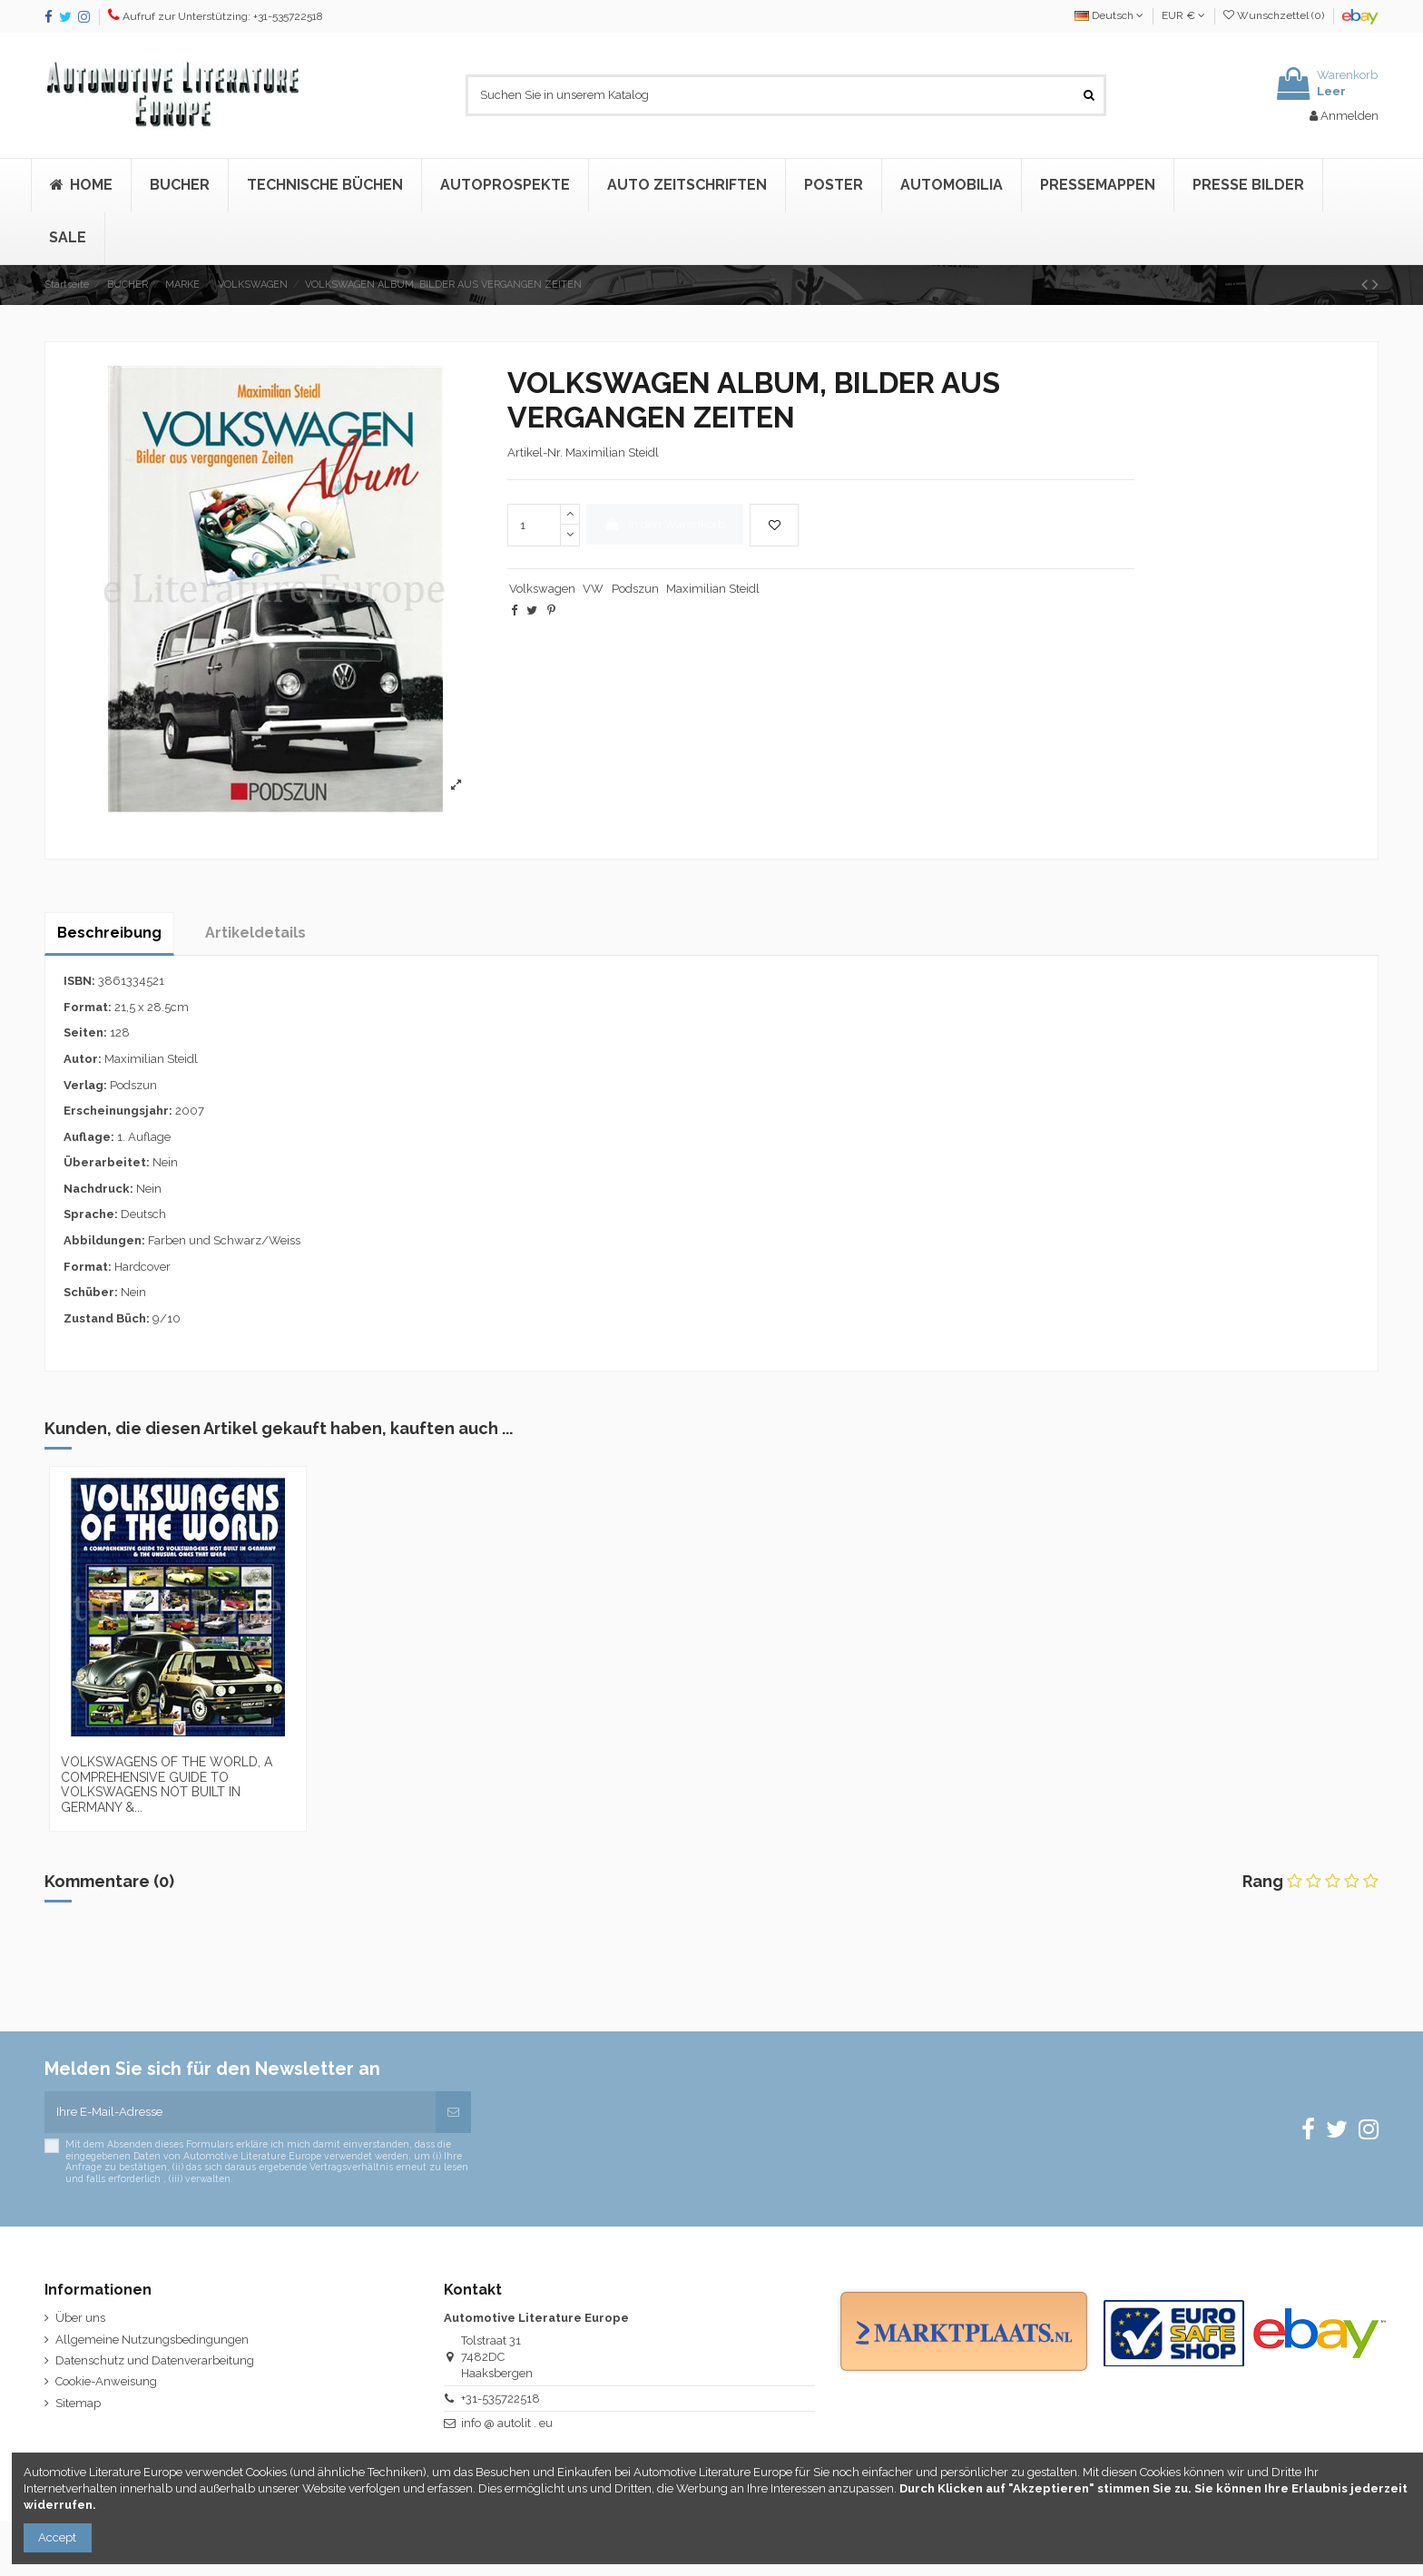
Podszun (635, 588)
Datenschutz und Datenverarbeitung (154, 2360)
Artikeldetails (255, 932)
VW (593, 588)
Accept (57, 2537)
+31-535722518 (500, 2398)
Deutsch (1109, 15)
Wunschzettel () (1275, 15)
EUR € (1183, 15)
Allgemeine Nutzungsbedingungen (152, 2339)
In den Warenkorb (664, 524)
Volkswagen (542, 588)
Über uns (80, 2318)
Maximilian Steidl (713, 588)
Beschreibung (109, 932)
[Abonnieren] (453, 2112)
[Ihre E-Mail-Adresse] (240, 2112)
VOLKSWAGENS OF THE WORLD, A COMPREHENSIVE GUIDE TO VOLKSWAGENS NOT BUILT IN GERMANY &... (166, 1784)
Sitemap (78, 2403)
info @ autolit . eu (507, 2423)
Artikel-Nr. (535, 452)
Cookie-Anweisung (106, 2381)
